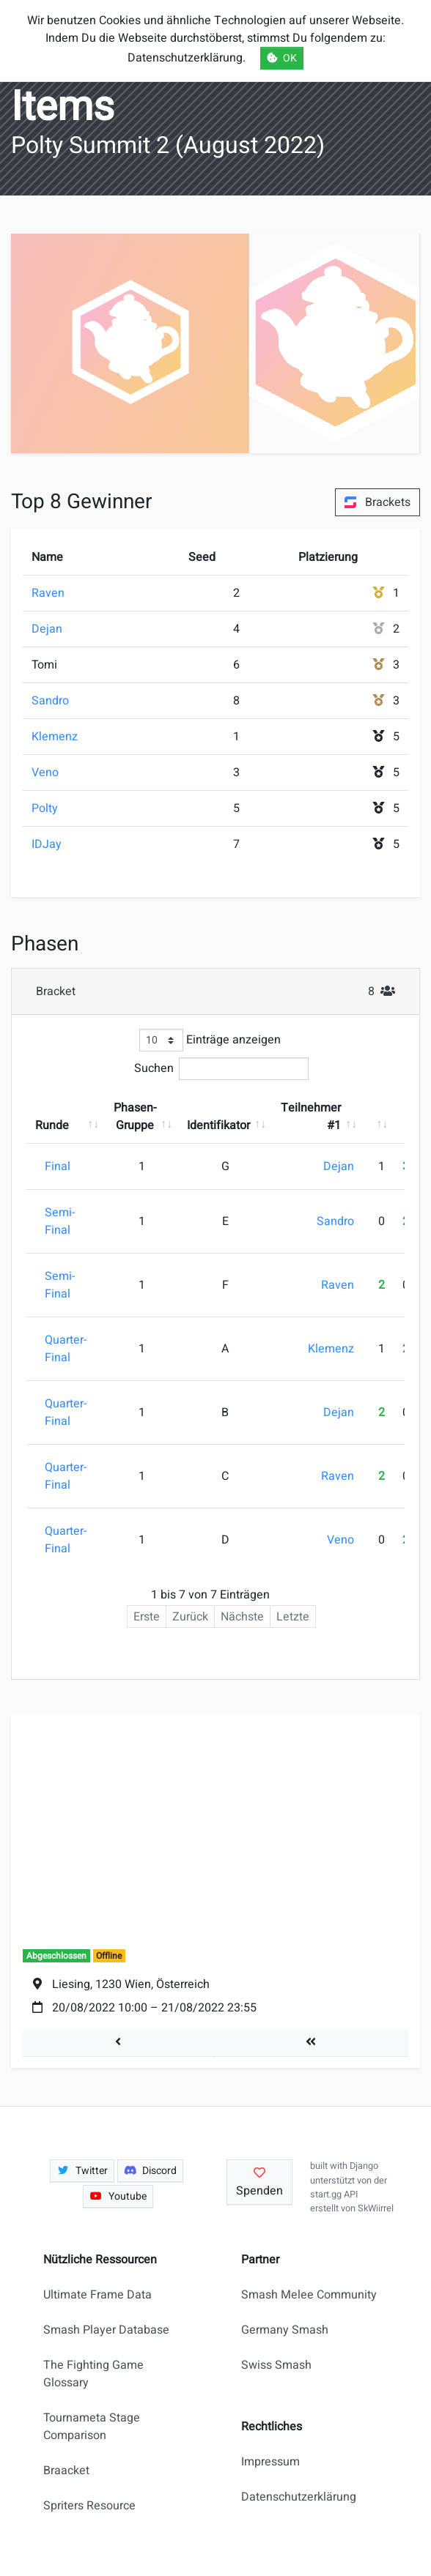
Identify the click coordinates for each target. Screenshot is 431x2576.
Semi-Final (60, 1221)
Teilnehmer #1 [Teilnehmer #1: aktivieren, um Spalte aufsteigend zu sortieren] (311, 1116)
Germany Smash (284, 2330)
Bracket (220, 991)
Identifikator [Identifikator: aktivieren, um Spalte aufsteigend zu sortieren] (218, 1125)
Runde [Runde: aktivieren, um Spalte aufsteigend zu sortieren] (52, 1125)
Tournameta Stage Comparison (91, 2426)
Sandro (50, 701)
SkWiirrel (376, 2208)
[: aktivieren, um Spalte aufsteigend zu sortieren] (378, 1116)
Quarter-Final (65, 1348)
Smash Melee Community (309, 2295)
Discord (150, 2170)
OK (282, 58)
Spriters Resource (89, 2505)
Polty (45, 808)
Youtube (118, 2196)
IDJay (47, 844)
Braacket (66, 2470)
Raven (48, 593)
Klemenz (55, 736)
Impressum (270, 2462)
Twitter (82, 2170)
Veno (45, 772)
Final (57, 1166)
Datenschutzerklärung (298, 2497)
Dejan (47, 629)
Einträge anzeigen (210, 1040)
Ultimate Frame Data (97, 2295)
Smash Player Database (106, 2330)
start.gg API (334, 2194)
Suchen (221, 1068)
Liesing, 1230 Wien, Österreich (131, 1984)
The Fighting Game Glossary (93, 2373)
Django (364, 2166)
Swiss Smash (276, 2365)
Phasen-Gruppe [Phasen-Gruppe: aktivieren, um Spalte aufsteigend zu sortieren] (135, 1116)
